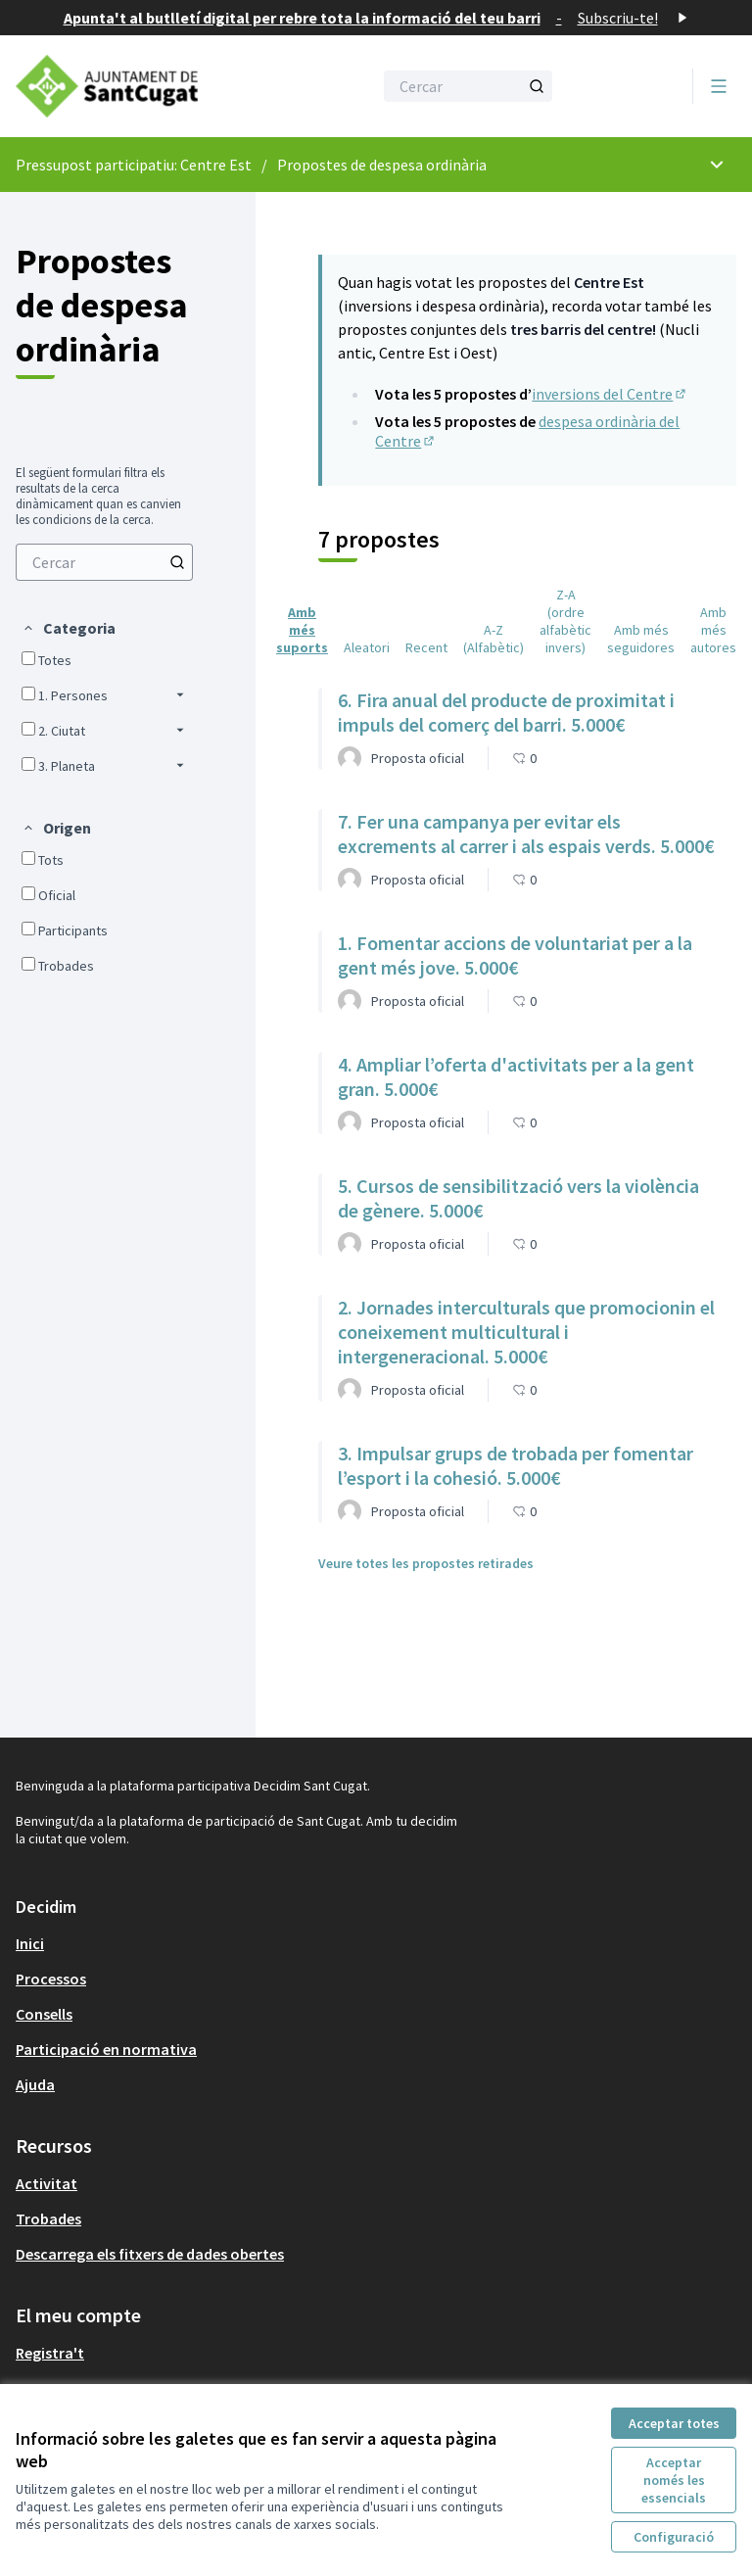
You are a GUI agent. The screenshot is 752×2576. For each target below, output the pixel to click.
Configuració (674, 2537)
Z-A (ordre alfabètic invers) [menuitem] (565, 621)
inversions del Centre (610, 394)
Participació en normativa (106, 2049)
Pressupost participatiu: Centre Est (134, 164)
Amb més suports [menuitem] (302, 629)
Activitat (46, 2183)
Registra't (50, 2352)
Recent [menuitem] (426, 647)
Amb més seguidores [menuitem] (641, 638)
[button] (68, 628)
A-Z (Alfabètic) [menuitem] (493, 638)
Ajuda (35, 2084)
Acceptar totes (674, 2423)
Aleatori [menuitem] (367, 647)
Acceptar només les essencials (673, 2480)
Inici (30, 1943)
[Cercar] (468, 86)
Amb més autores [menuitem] (713, 629)
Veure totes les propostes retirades (426, 1563)
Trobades (48, 2218)
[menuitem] (104, 562)
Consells (44, 2014)
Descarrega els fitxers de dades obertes (150, 2254)
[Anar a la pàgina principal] (146, 86)
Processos (51, 1978)
